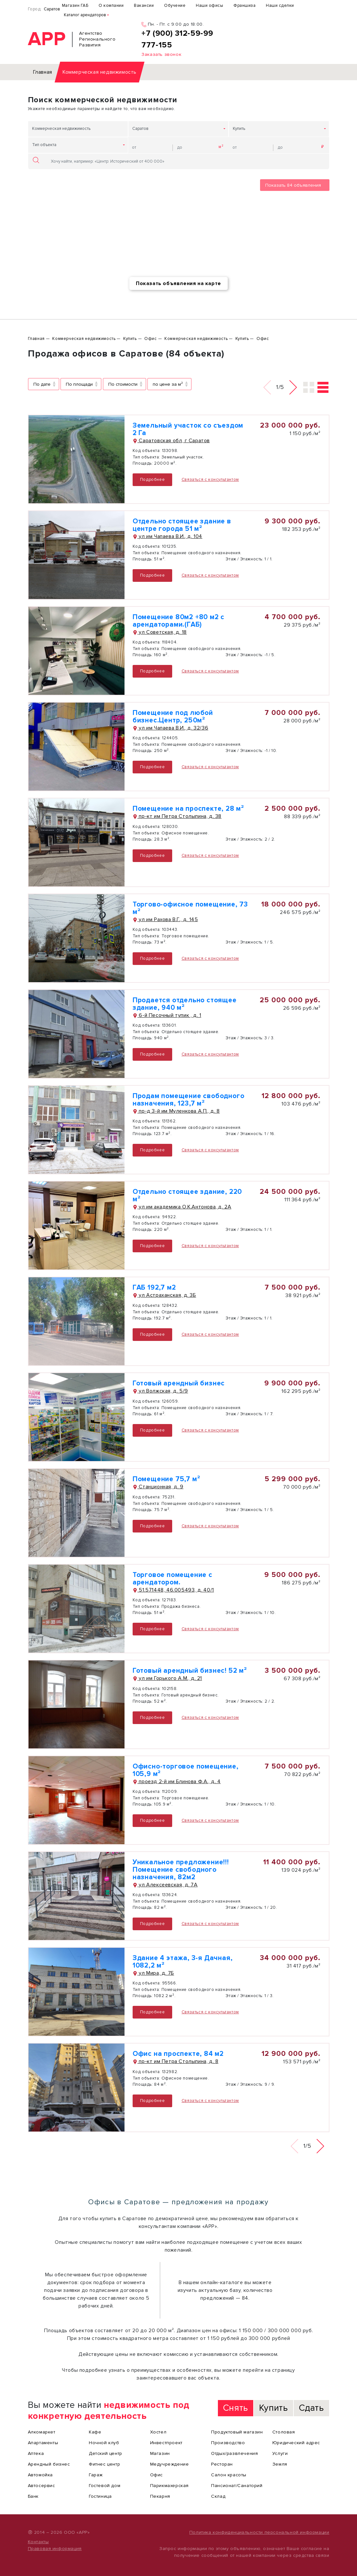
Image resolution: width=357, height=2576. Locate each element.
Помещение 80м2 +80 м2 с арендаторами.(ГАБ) (178, 621)
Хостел (158, 2432)
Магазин (160, 2453)
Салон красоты (228, 2475)
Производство (228, 2442)
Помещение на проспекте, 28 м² (188, 809)
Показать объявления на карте (178, 283)
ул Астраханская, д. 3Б (164, 1295)
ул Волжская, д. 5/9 (160, 1391)
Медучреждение (169, 2464)
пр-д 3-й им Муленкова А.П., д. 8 (176, 1111)
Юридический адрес (296, 2442)
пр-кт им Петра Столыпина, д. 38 (177, 816)
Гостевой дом (104, 2485)
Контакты (38, 2542)
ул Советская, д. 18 (160, 632)
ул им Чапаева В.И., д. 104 (167, 536)
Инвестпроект (166, 2442)
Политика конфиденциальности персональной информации (259, 2532)
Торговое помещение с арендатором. (172, 1578)
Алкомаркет (41, 2432)
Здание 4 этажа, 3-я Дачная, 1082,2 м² (183, 1962)
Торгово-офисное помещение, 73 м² (190, 908)
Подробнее (152, 479)
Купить (239, 128)
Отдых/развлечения (234, 2453)
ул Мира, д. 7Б (153, 1973)
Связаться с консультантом (210, 479)
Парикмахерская (169, 2485)
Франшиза (244, 5)
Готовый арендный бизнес (179, 1383)
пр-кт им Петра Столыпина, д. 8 (176, 2061)
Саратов (52, 9)
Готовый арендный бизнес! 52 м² (190, 1671)
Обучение (174, 5)
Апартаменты (43, 2442)
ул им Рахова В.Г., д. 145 (165, 919)
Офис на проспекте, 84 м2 (178, 2054)
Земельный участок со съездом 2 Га (188, 429)
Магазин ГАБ (75, 5)
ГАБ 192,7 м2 (154, 1287)
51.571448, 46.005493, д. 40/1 (173, 1590)
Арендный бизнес (49, 2464)
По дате (42, 384)
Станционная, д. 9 (158, 1486)
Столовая (283, 2432)
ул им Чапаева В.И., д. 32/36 (170, 728)
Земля (279, 2464)
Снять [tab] (235, 2407)
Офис (156, 2475)
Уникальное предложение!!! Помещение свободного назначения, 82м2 (181, 1869)
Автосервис (41, 2485)
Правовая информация (55, 2548)
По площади (79, 384)
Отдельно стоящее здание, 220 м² (187, 1195)
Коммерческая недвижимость (61, 128)
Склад (218, 2496)
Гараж (96, 2475)
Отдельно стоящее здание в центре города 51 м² (182, 525)
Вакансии (144, 5)
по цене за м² (168, 384)
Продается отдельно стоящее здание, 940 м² (185, 1004)
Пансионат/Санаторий (236, 2485)
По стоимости (122, 384)
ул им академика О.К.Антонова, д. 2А (182, 1207)
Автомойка (40, 2475)
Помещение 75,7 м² (166, 1479)
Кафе (95, 2432)
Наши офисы (209, 5)
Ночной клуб (104, 2442)
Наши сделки (280, 5)
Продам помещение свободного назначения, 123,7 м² (188, 1099)
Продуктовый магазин (237, 2432)
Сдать (311, 2407)
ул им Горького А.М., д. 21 (167, 1678)
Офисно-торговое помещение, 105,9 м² (186, 1770)
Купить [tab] (273, 2407)
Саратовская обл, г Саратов (171, 440)
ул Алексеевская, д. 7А (165, 1885)
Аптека (36, 2453)
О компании (111, 5)
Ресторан (222, 2464)
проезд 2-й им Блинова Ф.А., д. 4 (177, 1781)
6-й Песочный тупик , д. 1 (167, 1015)
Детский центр (105, 2453)
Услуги (280, 2453)
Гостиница (100, 2496)
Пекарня (160, 2496)
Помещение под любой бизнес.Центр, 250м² (173, 716)
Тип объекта (44, 144)
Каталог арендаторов (85, 15)
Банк (33, 2496)
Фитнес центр (104, 2464)
